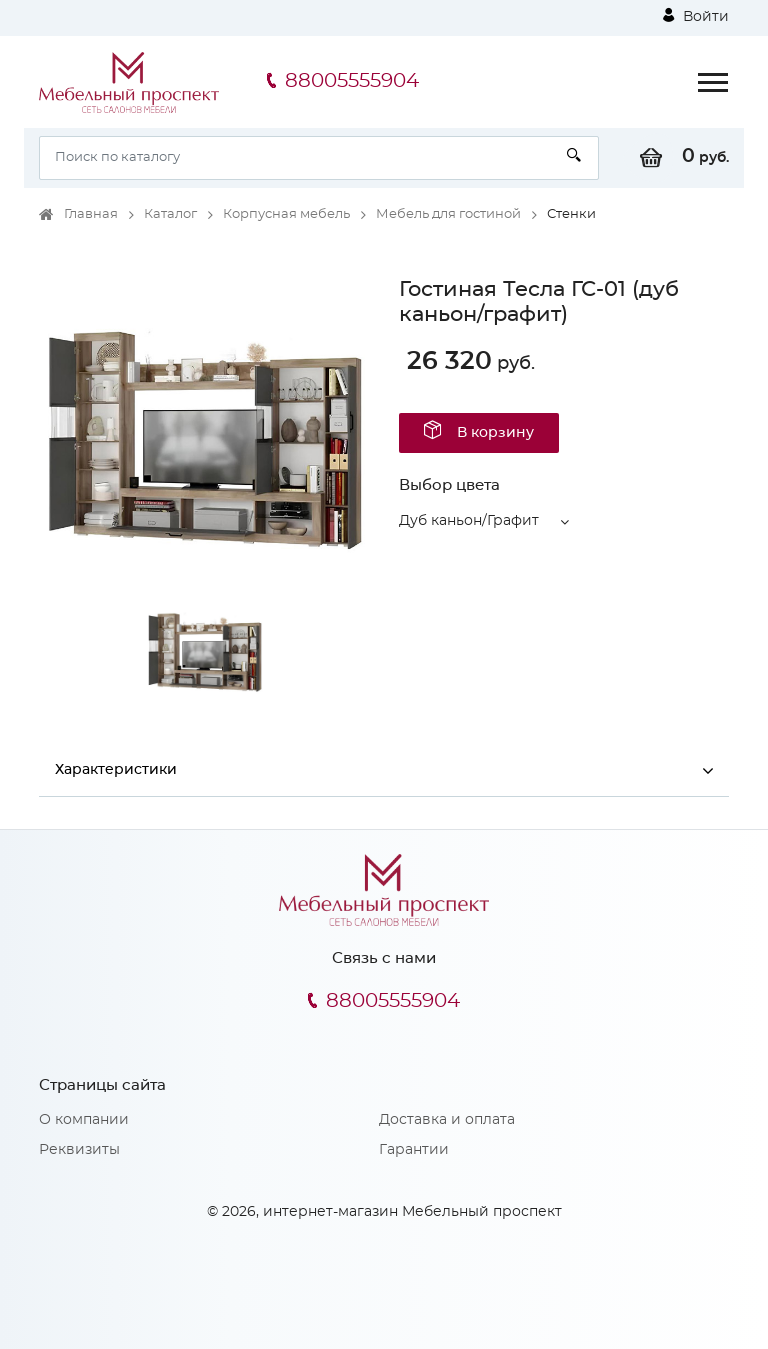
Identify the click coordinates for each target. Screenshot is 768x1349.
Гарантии (414, 1150)
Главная (91, 214)
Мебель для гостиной (448, 214)
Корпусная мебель (286, 214)
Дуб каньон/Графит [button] (469, 521)
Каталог (170, 214)
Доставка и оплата (447, 1120)
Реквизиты (79, 1150)
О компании (84, 1120)
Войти (696, 16)
